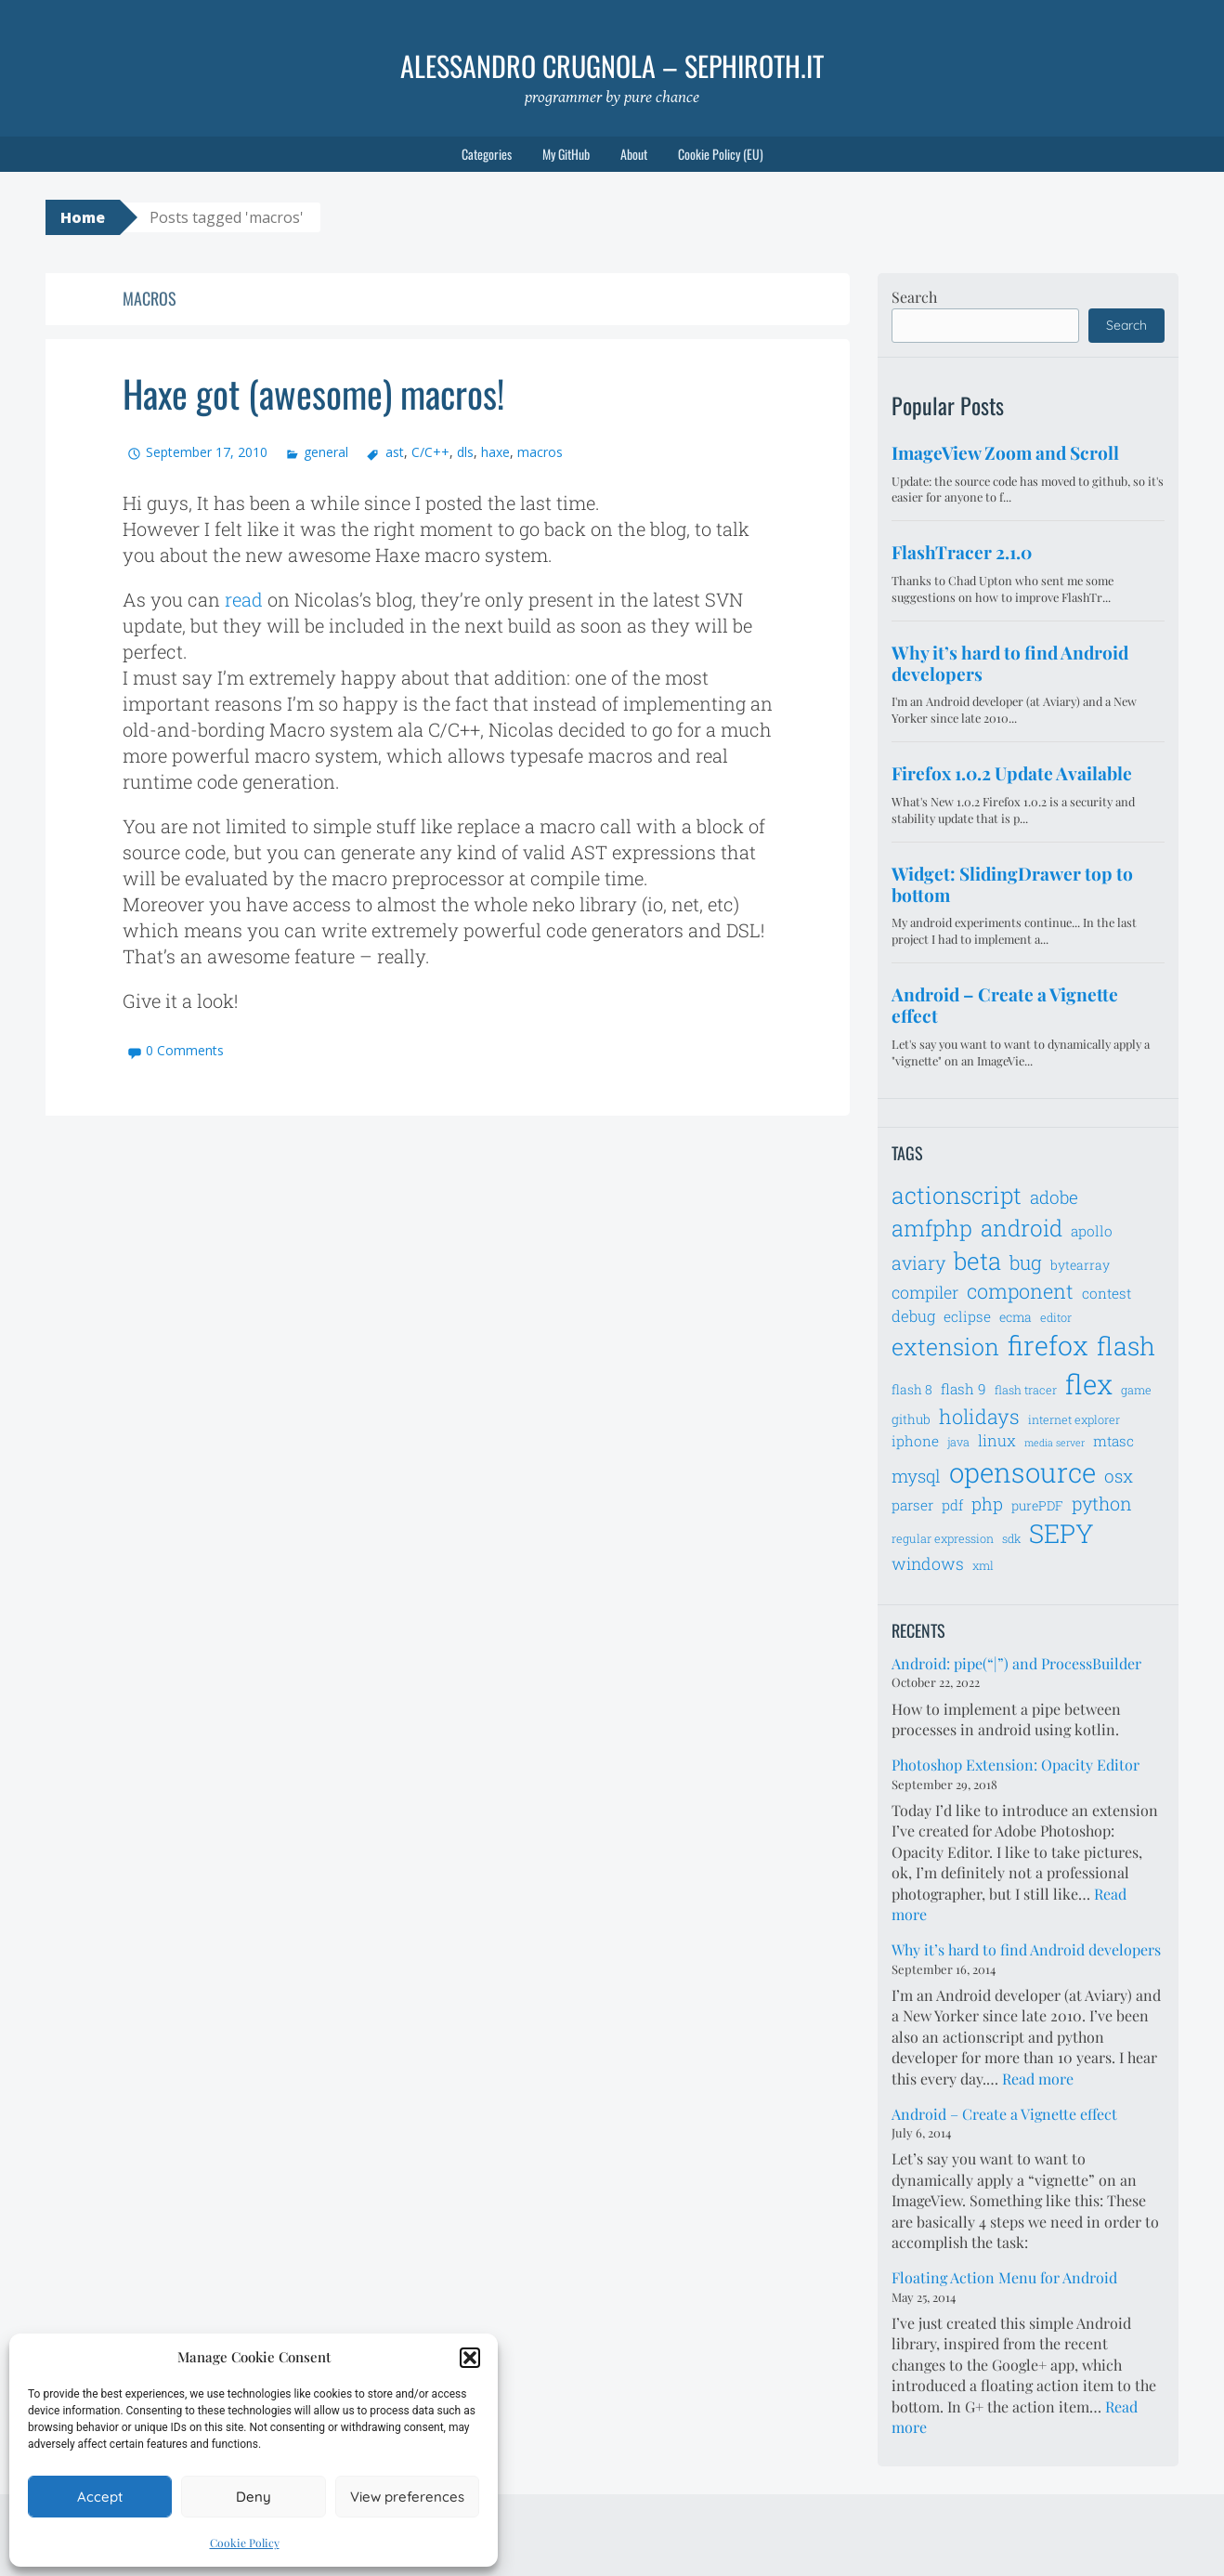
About (633, 153)
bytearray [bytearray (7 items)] (1080, 1265)
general (326, 452)
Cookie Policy (245, 2542)
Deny (253, 2496)
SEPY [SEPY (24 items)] (1061, 1533)
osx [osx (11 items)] (1118, 1475)
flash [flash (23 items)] (1126, 1345)
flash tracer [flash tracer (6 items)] (1026, 1389)
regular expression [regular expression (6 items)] (943, 1538)
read (244, 599)
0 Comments (185, 1050)
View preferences (407, 2496)
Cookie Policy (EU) (720, 153)
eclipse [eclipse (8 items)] (967, 1316)
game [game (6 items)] (1136, 1389)
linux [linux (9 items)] (997, 1441)
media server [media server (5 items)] (1054, 1442)
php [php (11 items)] (987, 1503)
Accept (100, 2496)
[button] (470, 2357)
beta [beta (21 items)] (977, 1260)
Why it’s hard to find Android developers (1026, 1949)
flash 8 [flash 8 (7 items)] (912, 1389)
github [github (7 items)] (911, 1419)
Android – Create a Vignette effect (1004, 2114)
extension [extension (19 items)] (945, 1346)
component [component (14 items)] (1020, 1290)
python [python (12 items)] (1102, 1503)
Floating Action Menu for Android (1004, 2277)
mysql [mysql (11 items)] (916, 1475)
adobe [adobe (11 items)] (1054, 1197)
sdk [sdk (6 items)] (1011, 1538)
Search (914, 297)
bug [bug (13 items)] (1025, 1262)
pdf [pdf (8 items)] (952, 1505)
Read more (1038, 2078)
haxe (495, 452)
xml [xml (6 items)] (983, 1565)
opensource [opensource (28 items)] (1022, 1472)
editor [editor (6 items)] (1056, 1317)
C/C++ (430, 452)
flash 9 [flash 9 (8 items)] (963, 1389)
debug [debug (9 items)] (913, 1316)
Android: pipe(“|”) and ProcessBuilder (1016, 1663)
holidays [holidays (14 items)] (979, 1416)
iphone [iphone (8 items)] (915, 1441)
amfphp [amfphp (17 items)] (932, 1227)
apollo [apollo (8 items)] (1092, 1231)
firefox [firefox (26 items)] (1048, 1345)
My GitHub (566, 153)
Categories (487, 153)
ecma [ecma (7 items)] (1015, 1317)
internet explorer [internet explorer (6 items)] (1074, 1419)
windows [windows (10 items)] (928, 1563)
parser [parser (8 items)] (912, 1505)
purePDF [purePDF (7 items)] (1037, 1505)
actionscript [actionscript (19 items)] (957, 1195)
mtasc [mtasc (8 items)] (1113, 1441)
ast (394, 452)
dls (465, 452)
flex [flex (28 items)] (1089, 1384)
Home (82, 217)
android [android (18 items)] (1021, 1227)
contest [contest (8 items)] (1106, 1293)
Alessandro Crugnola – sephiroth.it (612, 65)
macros (540, 452)
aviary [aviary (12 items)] (918, 1262)
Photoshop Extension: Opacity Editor (1015, 1764)
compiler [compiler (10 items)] (925, 1292)
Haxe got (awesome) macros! (313, 393)
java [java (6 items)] (958, 1441)
